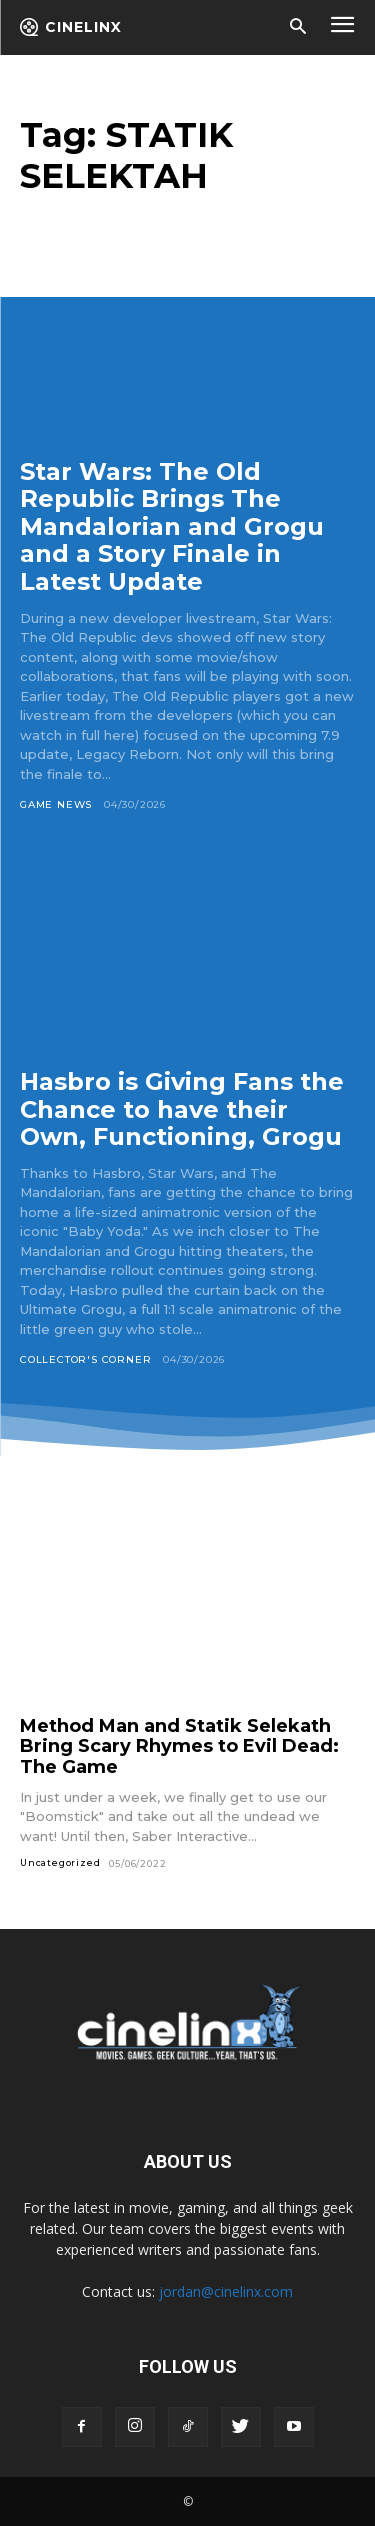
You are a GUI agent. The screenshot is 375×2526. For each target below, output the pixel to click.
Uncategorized (60, 1862)
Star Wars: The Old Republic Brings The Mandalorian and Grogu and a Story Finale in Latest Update (172, 526)
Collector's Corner (85, 1359)
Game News (56, 804)
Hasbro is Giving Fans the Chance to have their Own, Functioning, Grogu (182, 1109)
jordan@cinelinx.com (226, 2291)
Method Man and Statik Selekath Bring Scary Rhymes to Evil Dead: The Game (179, 1746)
